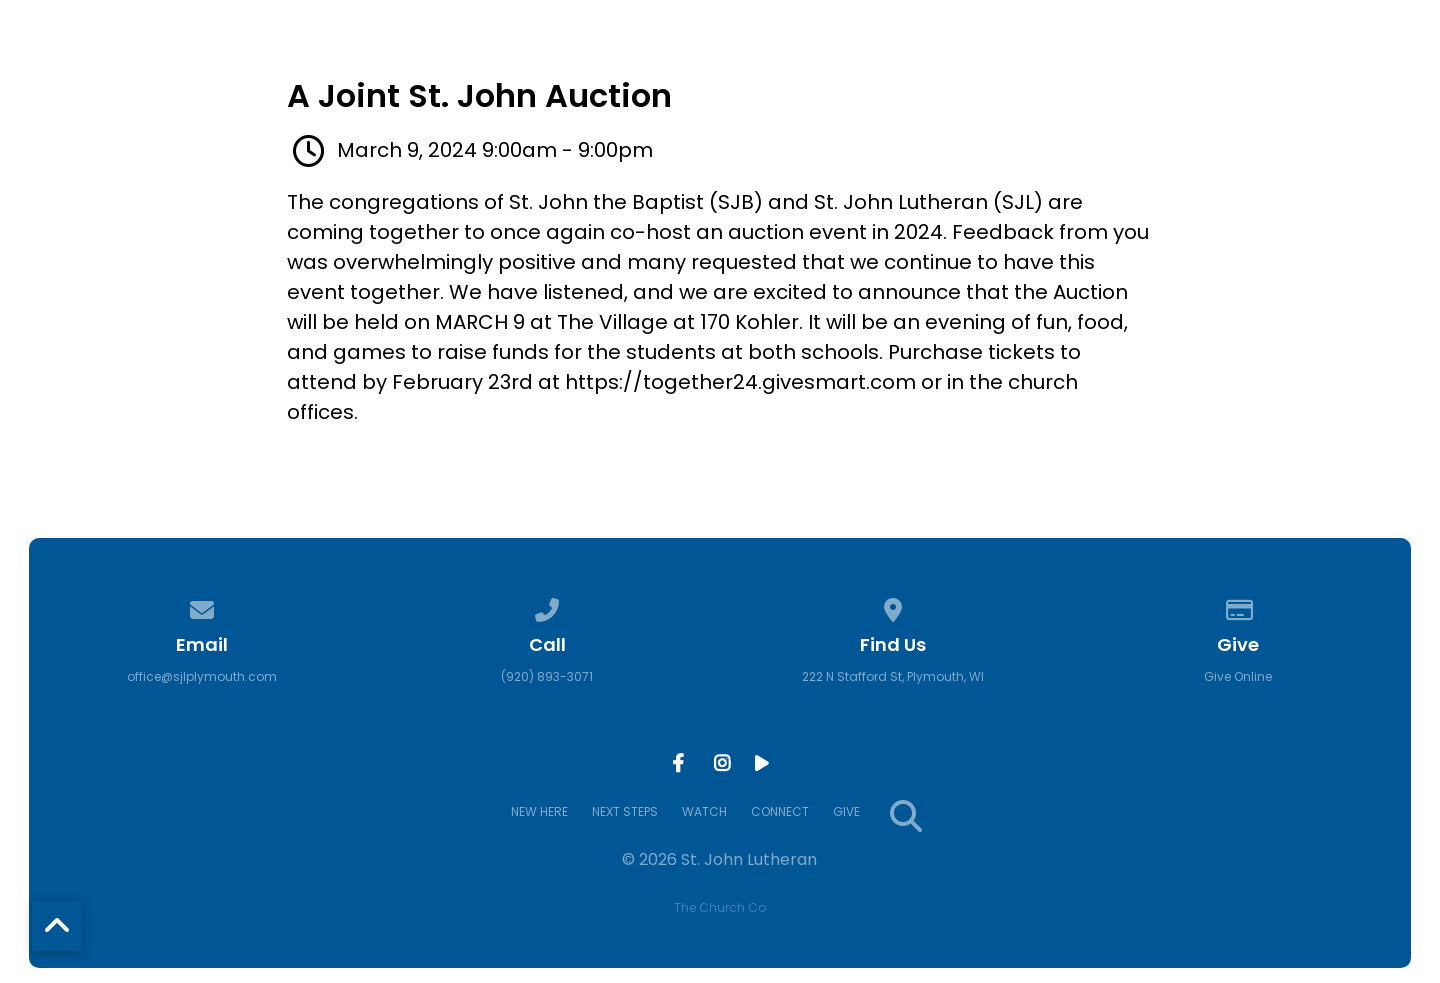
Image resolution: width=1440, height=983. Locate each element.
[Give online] (1239, 606)
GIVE (1282, 77)
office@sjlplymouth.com (202, 676)
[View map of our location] (893, 606)
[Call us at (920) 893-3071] (547, 606)
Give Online (1238, 676)
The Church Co (720, 907)
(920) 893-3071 (547, 676)
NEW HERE (769, 77)
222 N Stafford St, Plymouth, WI (893, 676)
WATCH (1044, 77)
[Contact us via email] (202, 606)
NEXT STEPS (911, 77)
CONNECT (1169, 77)
